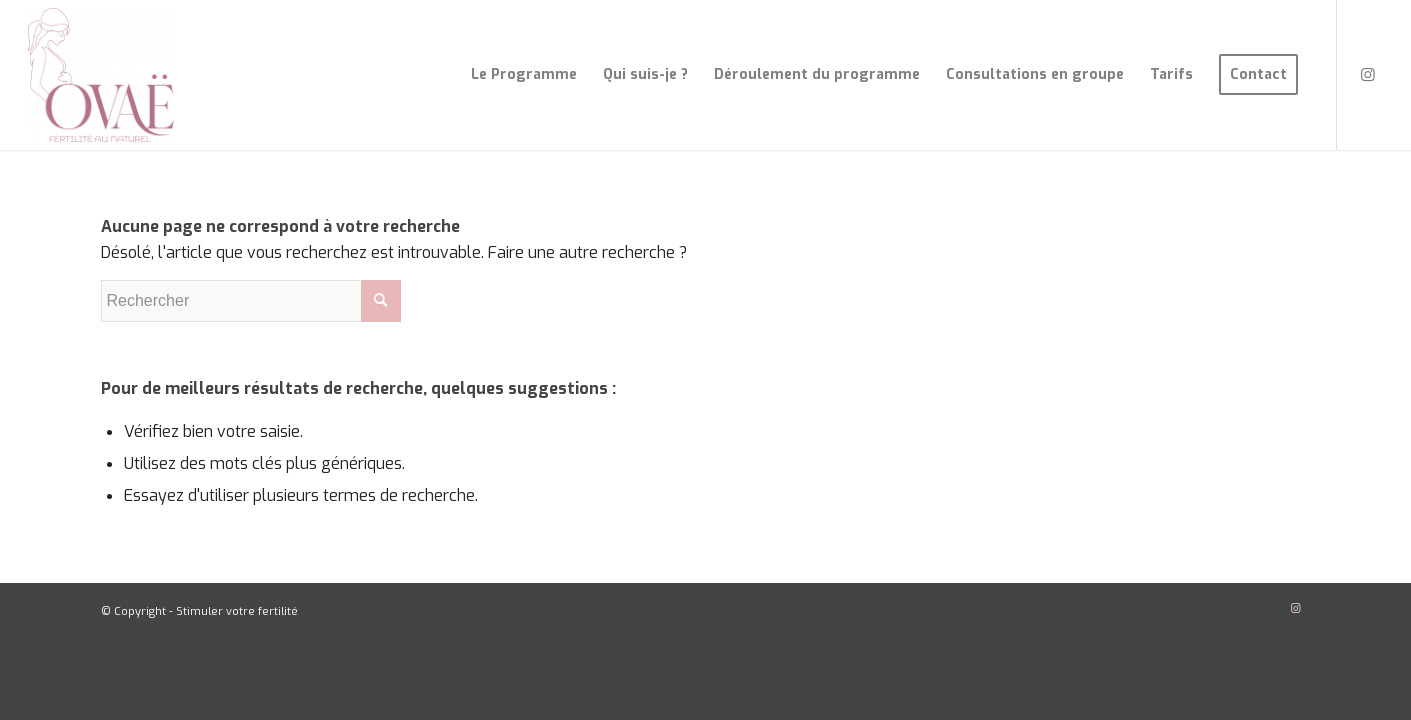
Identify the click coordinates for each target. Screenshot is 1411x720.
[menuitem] (524, 75)
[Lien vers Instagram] (1368, 74)
